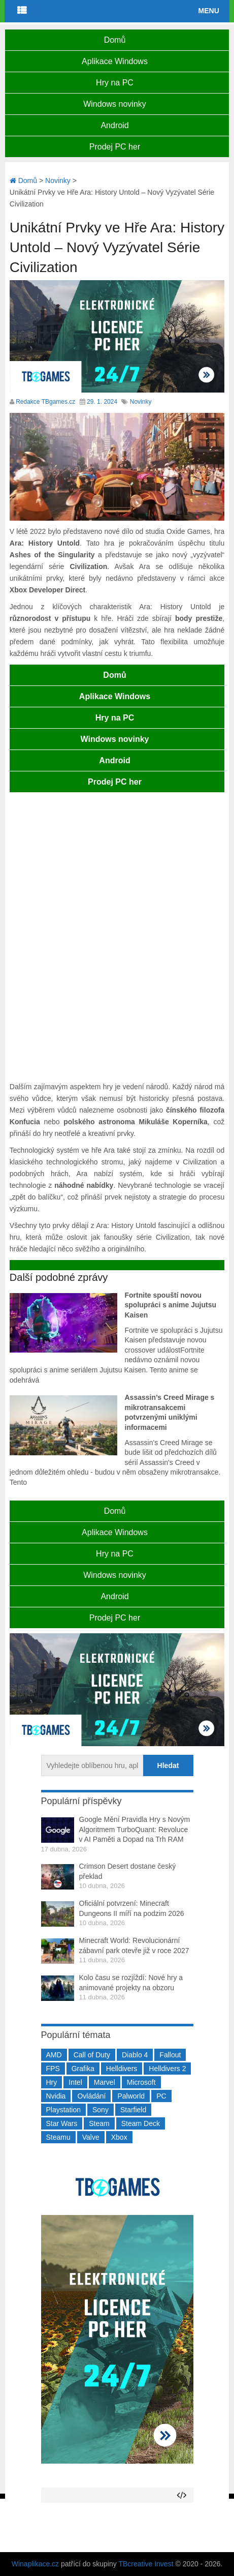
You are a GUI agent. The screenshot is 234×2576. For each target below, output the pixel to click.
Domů (115, 40)
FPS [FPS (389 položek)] (53, 2068)
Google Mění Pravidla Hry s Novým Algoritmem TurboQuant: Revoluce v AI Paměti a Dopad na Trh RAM (134, 1829)
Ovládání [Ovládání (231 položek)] (91, 2096)
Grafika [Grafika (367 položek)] (83, 2068)
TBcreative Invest (145, 2564)
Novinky (141, 401)
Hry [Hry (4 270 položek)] (51, 2082)
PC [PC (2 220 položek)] (161, 2096)
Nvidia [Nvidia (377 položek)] (56, 2096)
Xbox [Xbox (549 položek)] (119, 2137)
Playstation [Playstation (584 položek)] (63, 2110)
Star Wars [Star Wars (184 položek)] (62, 2123)
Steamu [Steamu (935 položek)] (58, 2137)
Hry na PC (114, 82)
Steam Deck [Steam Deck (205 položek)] (140, 2123)
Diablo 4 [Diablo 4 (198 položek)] (135, 2055)
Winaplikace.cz (35, 2564)
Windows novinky (114, 104)
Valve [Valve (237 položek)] (90, 2137)
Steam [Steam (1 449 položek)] (99, 2123)
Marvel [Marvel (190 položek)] (104, 2082)
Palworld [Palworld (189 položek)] (131, 2096)
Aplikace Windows (115, 61)
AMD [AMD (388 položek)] (54, 2055)
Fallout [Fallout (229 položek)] (170, 2055)
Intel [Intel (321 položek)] (75, 2082)
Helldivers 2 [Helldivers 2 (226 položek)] (167, 2068)
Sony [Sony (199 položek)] (100, 2110)
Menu (208, 11)
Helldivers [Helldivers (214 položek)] (121, 2068)
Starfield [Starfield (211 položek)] (133, 2110)
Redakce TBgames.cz (45, 401)
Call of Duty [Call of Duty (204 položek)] (92, 2055)
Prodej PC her (115, 146)
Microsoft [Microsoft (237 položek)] (141, 2082)
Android (114, 125)
